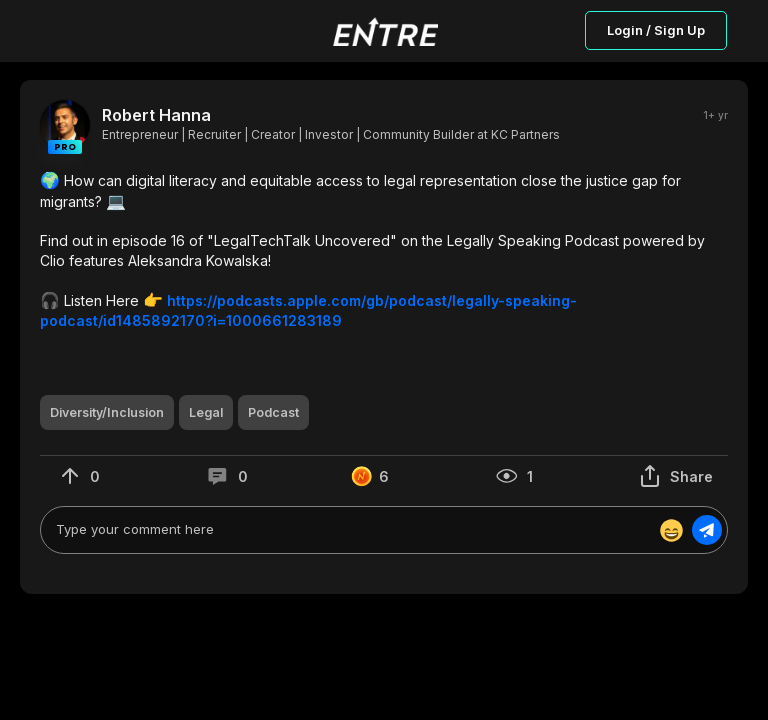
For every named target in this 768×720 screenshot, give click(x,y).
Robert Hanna (156, 115)
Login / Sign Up (656, 30)
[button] (384, 250)
